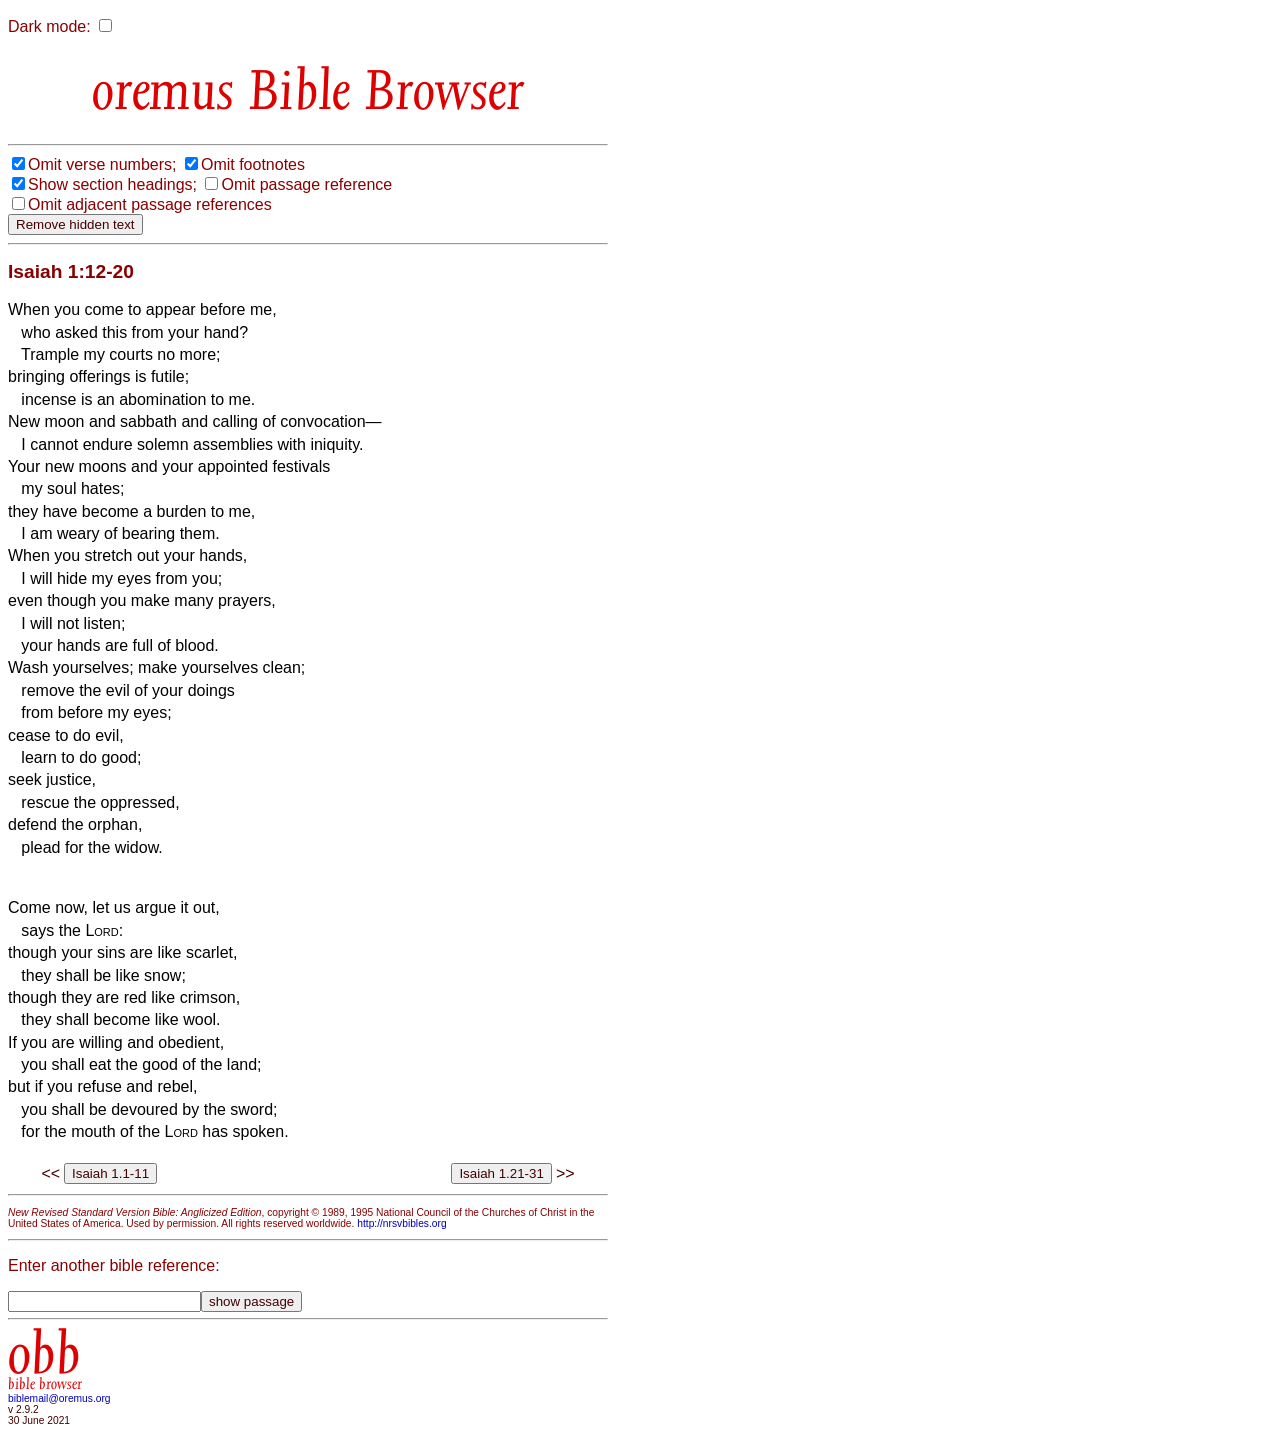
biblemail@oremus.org (59, 1398)
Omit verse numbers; (102, 164)
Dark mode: (49, 26)
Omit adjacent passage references (150, 204)
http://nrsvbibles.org (401, 1223)
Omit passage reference (306, 184)
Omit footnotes (253, 164)
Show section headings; (112, 184)
